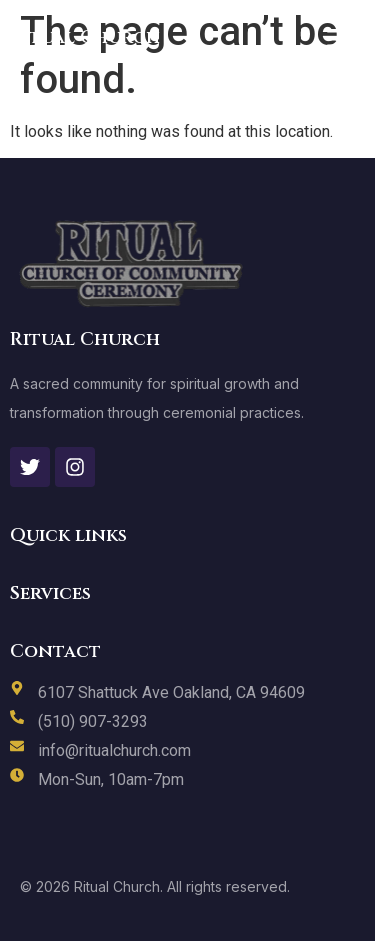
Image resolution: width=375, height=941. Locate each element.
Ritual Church (85, 37)
